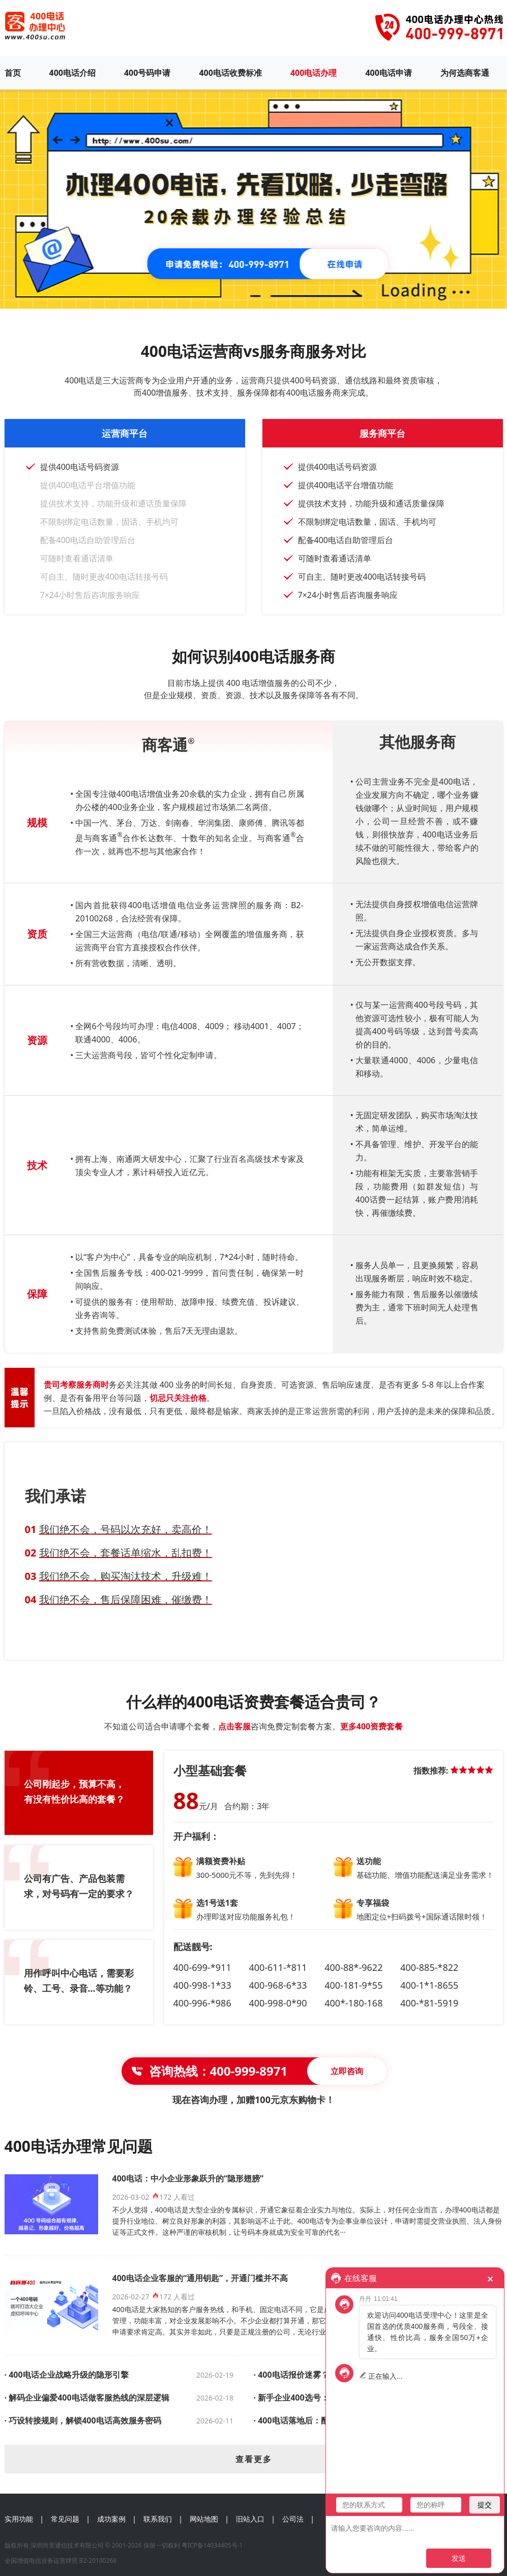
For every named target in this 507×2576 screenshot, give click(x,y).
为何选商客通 (464, 73)
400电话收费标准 (230, 73)
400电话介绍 (72, 73)
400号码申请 (147, 73)
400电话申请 (388, 73)
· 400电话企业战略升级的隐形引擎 (67, 2374)
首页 (13, 73)
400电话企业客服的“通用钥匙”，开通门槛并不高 (200, 2278)
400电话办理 (313, 73)
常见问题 (65, 2519)
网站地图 (204, 2519)
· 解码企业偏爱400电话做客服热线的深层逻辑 (87, 2397)
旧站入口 (250, 2519)
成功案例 (111, 2519)
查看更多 (253, 2459)
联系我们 (157, 2519)
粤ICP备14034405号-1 (212, 2545)
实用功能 (19, 2519)
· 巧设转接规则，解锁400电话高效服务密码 (83, 2420)
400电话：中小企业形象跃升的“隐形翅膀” (188, 2178)
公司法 (293, 2519)
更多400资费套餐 (371, 1726)
